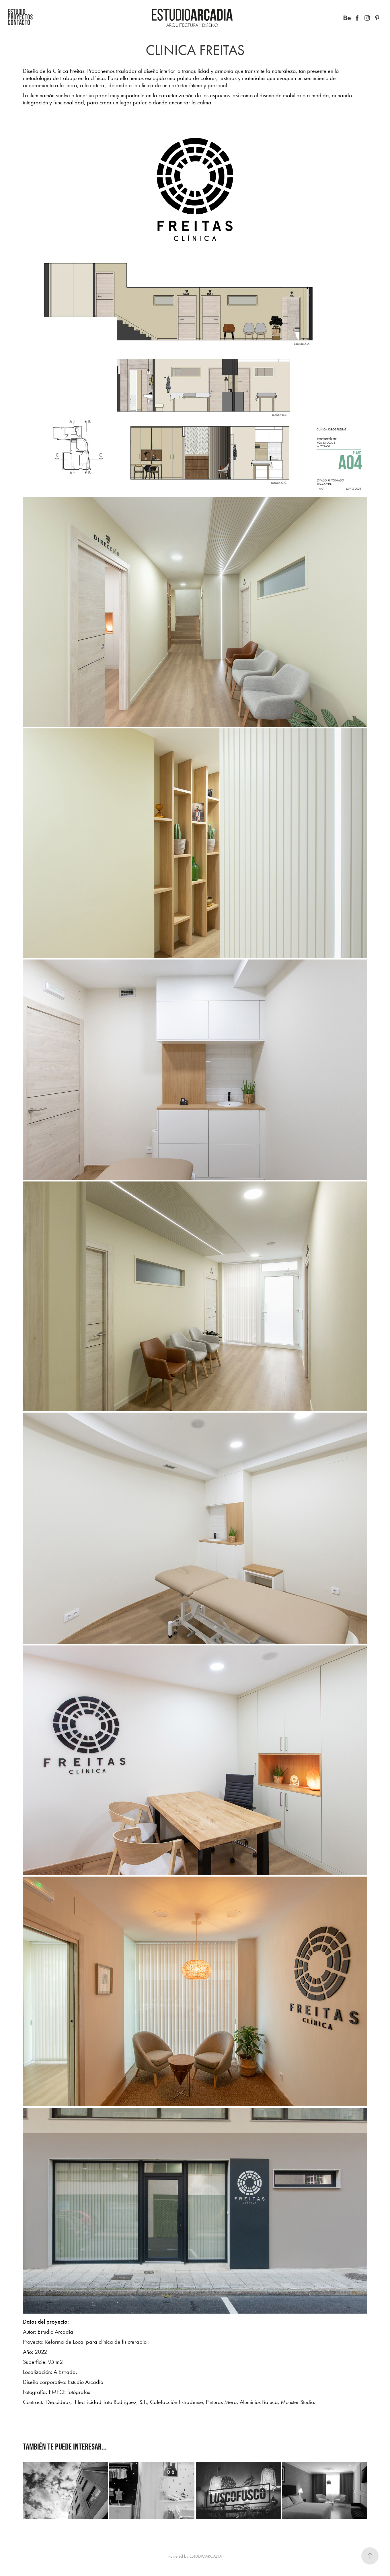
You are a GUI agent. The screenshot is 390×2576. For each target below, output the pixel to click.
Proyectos (20, 17)
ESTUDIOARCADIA (206, 2556)
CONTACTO (19, 22)
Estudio (17, 11)
